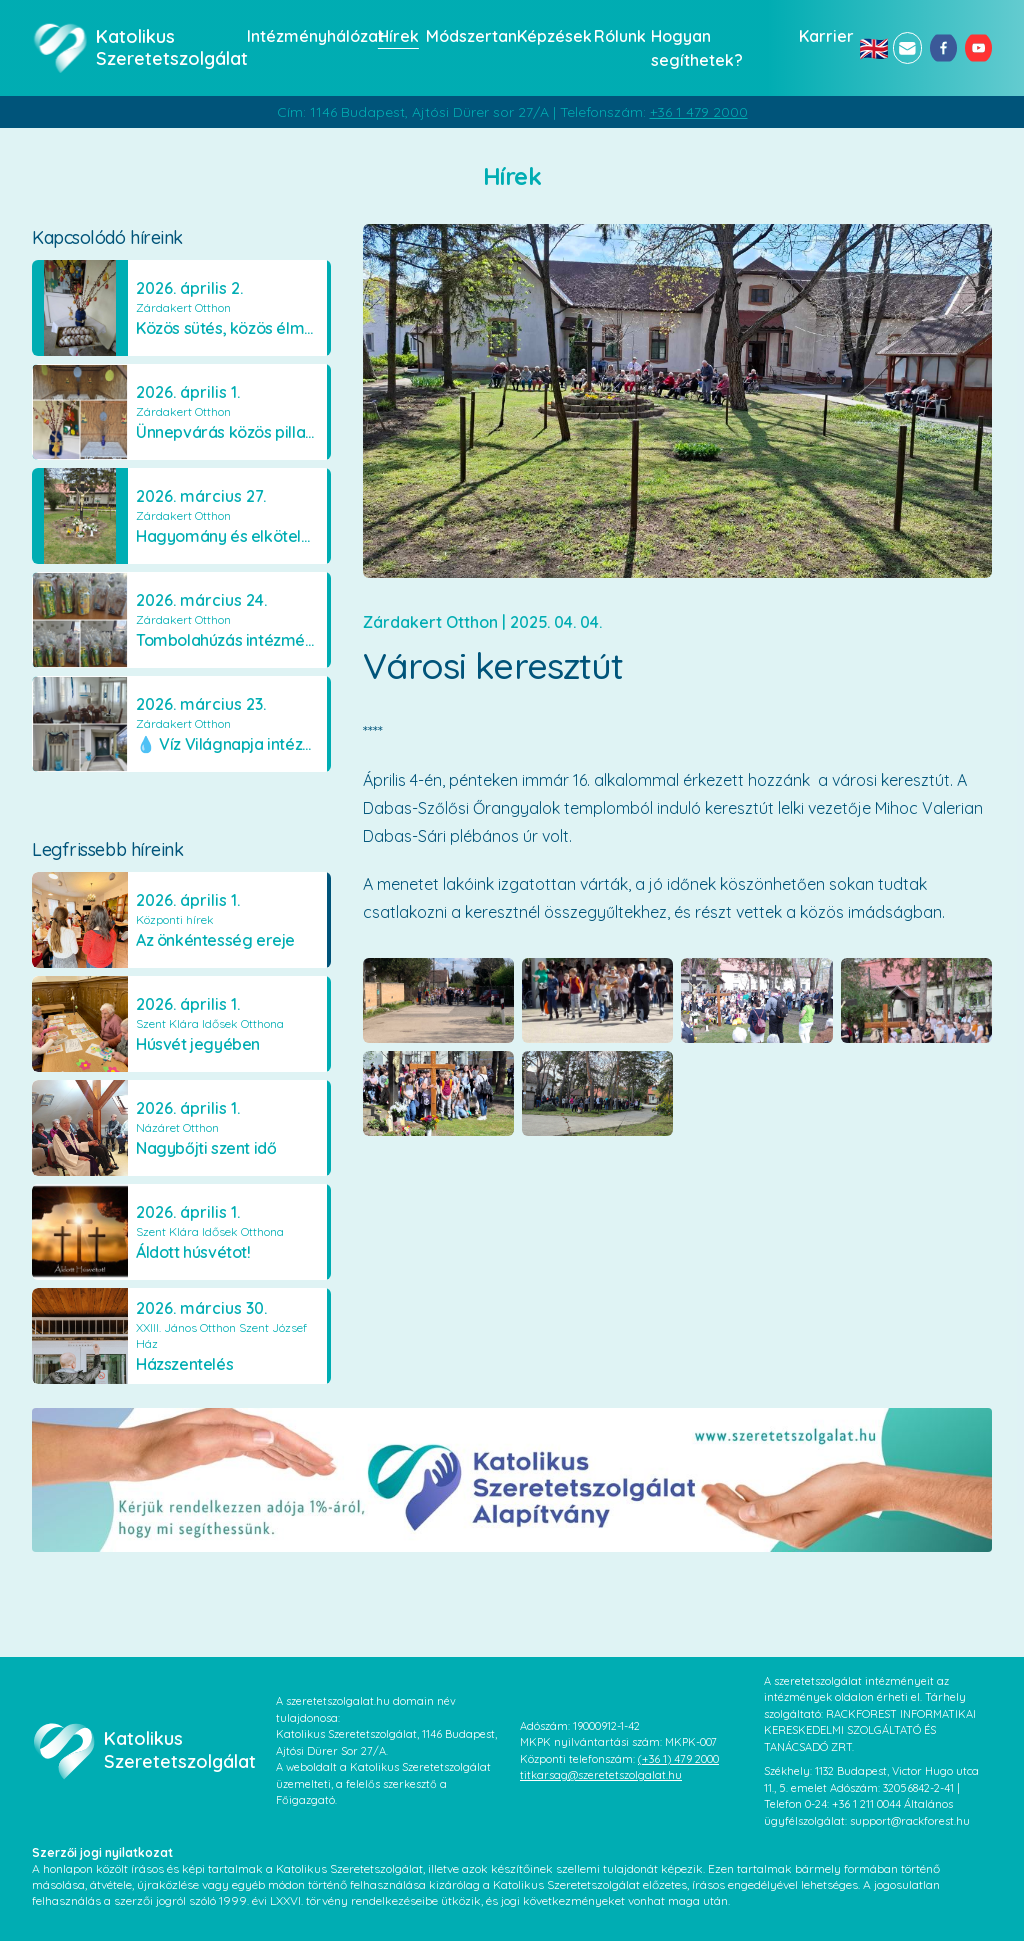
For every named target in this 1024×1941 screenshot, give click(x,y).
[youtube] (978, 48)
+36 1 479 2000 (699, 112)
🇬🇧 (872, 48)
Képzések (549, 36)
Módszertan (465, 36)
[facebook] (943, 48)
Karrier (823, 36)
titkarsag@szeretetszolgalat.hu (601, 1775)
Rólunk (616, 36)
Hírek (396, 36)
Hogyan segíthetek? (697, 48)
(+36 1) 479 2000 (678, 1759)
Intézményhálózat (306, 36)
